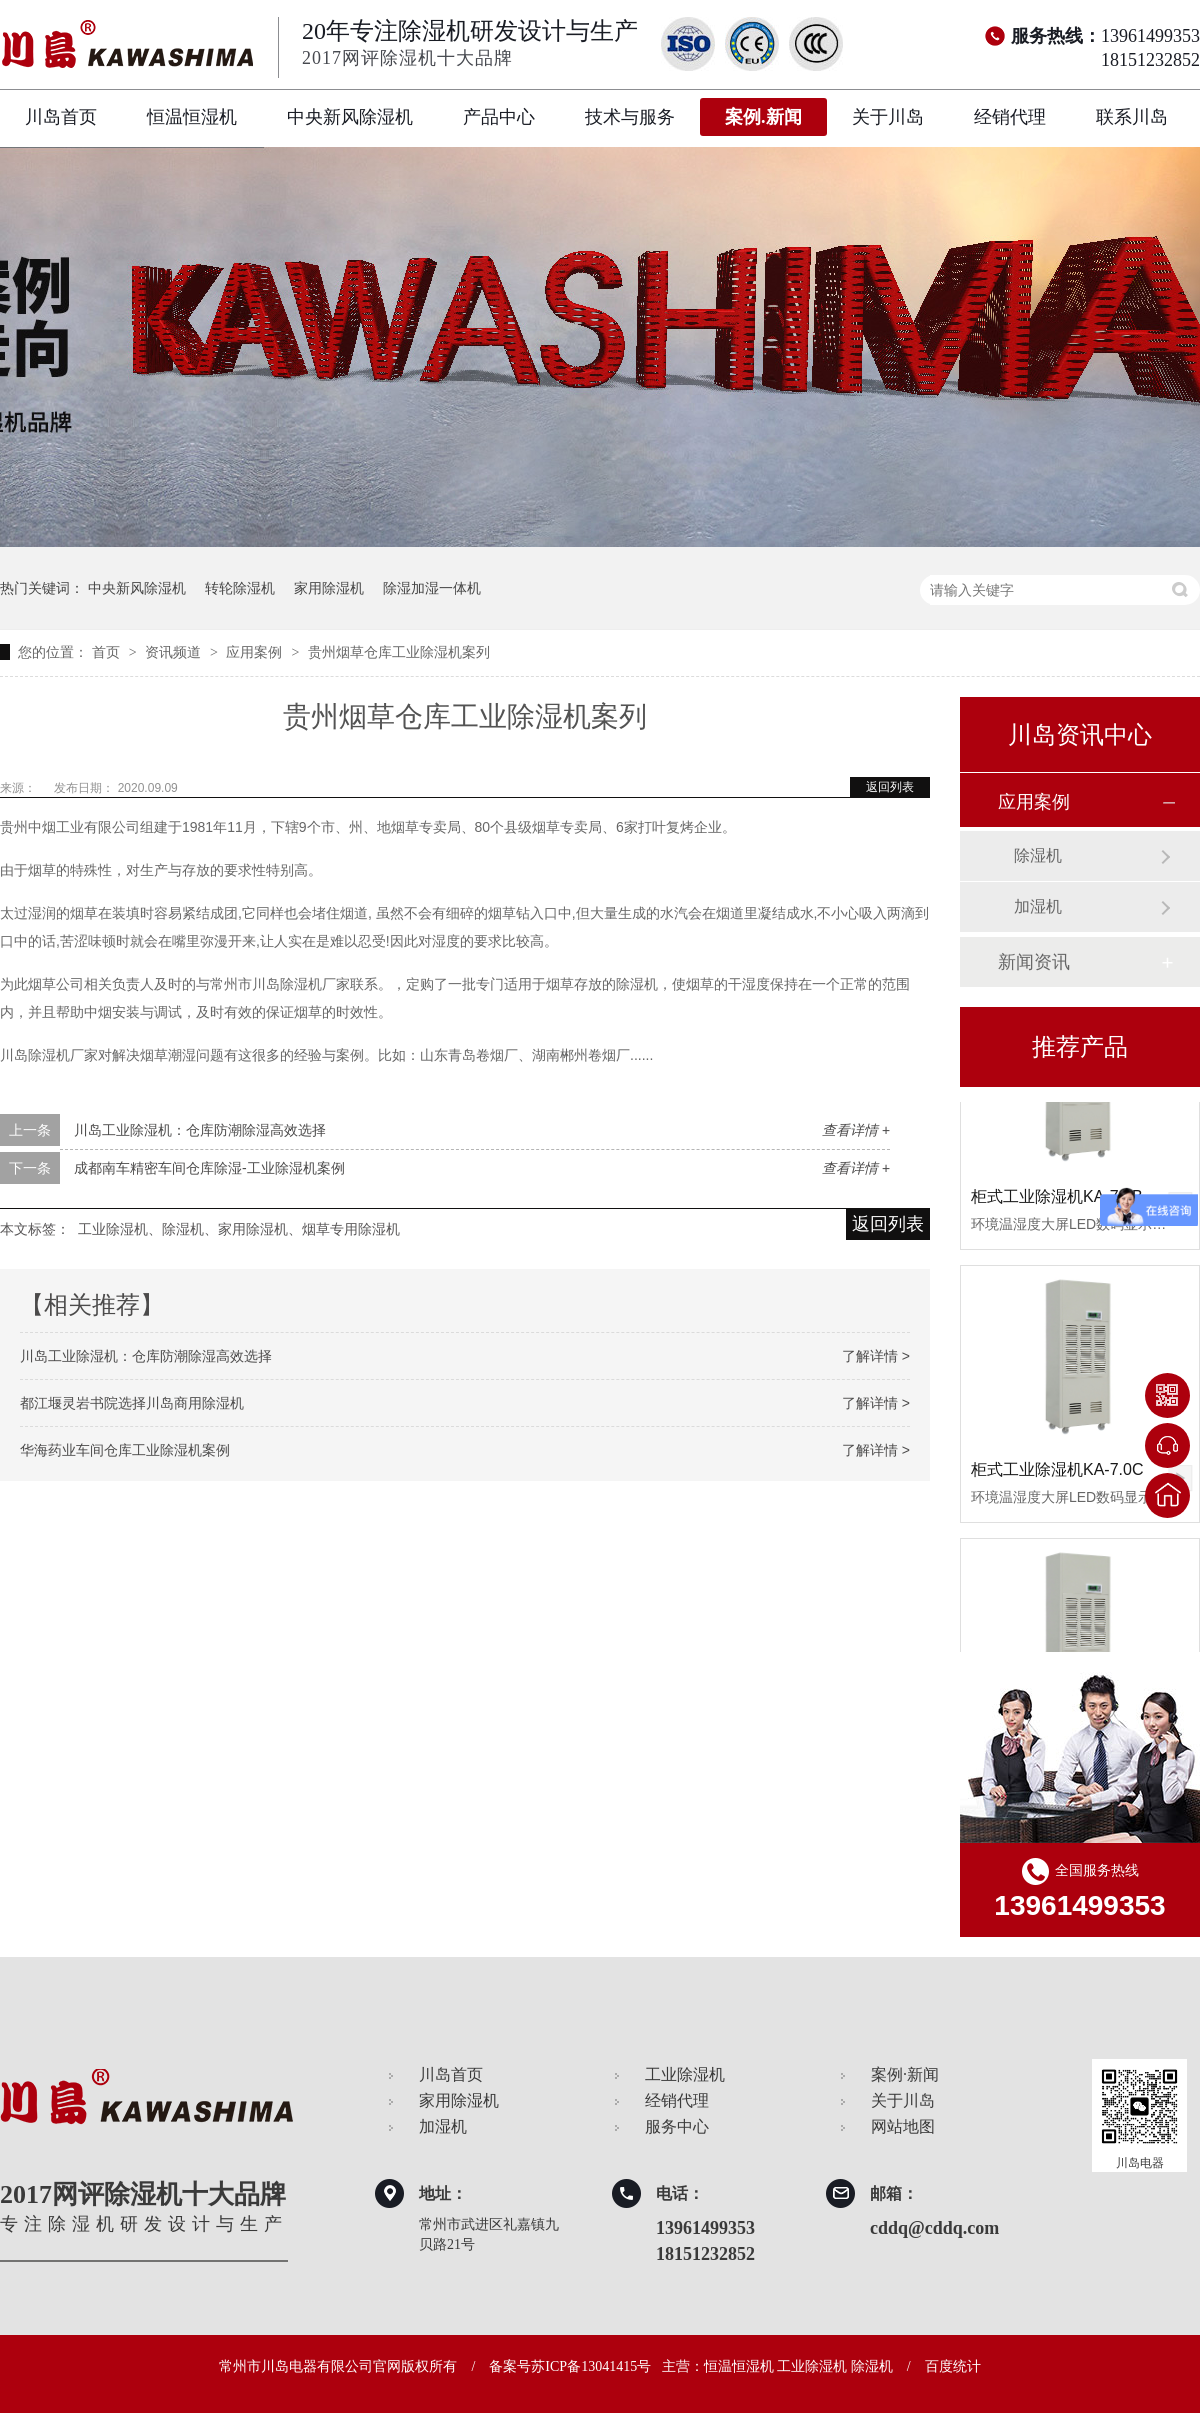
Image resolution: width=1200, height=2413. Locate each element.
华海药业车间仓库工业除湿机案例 (125, 1450)
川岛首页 (61, 117)
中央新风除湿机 (350, 117)
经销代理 (1010, 117)
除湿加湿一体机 (432, 588)
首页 (108, 652)
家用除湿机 (329, 588)
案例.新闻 (763, 117)
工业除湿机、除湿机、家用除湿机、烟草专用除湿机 (239, 1229)
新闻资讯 (1034, 962)
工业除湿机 (685, 2074)
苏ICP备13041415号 (591, 2366)
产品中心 (499, 117)
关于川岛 (888, 117)
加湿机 (1038, 906)
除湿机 (1038, 855)
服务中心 (677, 2126)
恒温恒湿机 (192, 117)
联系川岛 (1132, 117)
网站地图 (903, 2126)
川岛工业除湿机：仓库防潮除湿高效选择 (200, 1130)
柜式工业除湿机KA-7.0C (1057, 1472)
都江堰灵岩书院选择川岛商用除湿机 (132, 1403)
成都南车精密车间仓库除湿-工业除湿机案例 (209, 1168)
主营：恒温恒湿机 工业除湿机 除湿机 (777, 2366)
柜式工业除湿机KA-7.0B (1057, 1199)
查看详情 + (856, 1130)
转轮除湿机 (240, 588)
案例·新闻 (905, 2074)
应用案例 (256, 652)
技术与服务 (630, 117)
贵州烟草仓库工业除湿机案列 (399, 652)
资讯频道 (175, 652)
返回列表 (890, 787)
